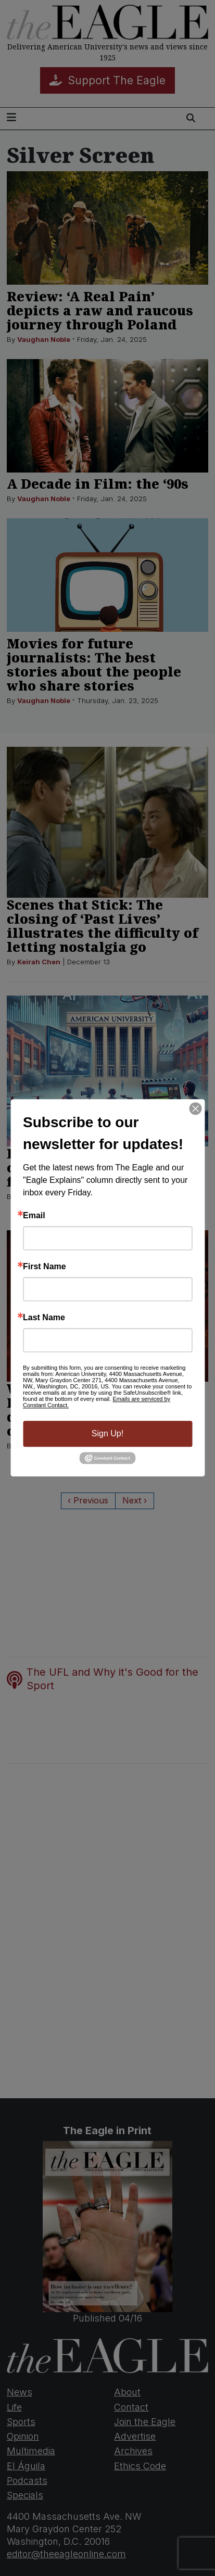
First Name (44, 1267)
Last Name (44, 1317)
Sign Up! (107, 1433)
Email (34, 1216)
